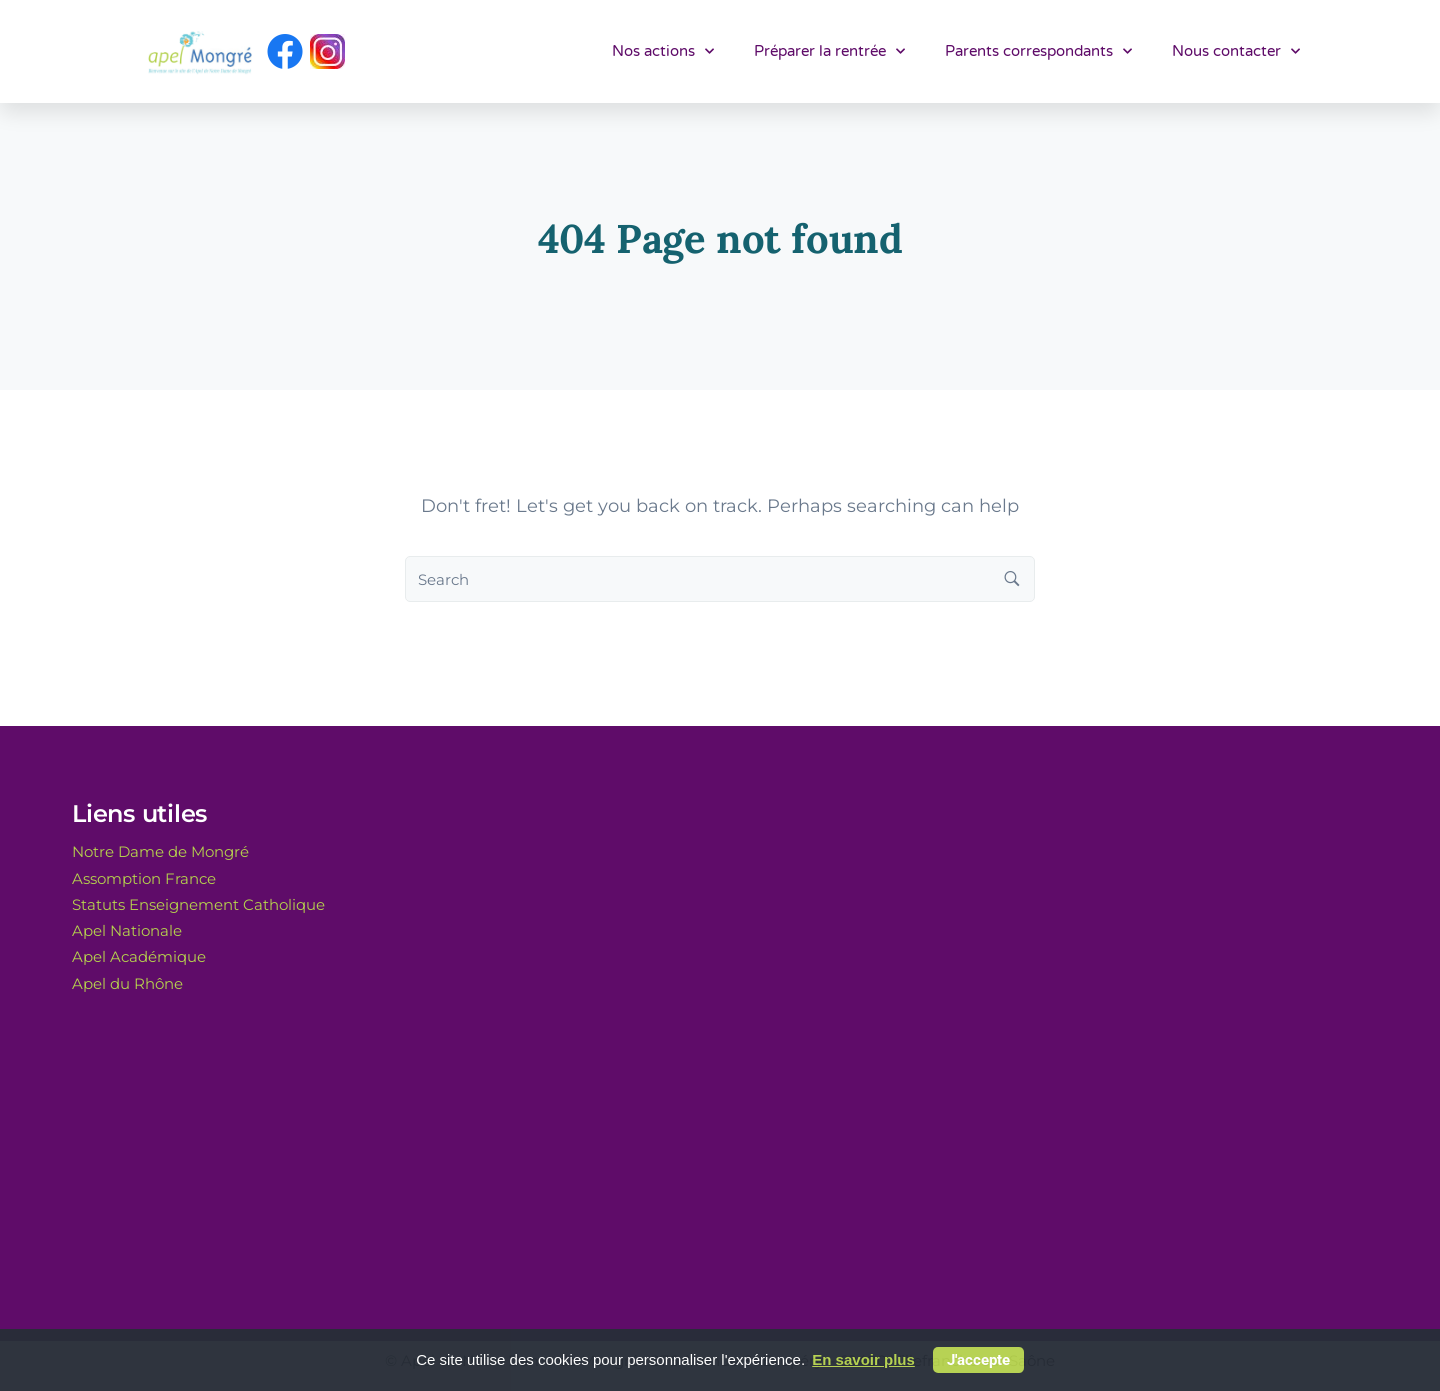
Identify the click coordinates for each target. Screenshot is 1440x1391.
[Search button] (1012, 579)
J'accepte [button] (978, 1360)
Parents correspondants (1038, 51)
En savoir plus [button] (863, 1359)
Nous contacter (1236, 51)
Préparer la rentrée (829, 51)
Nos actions (663, 51)
